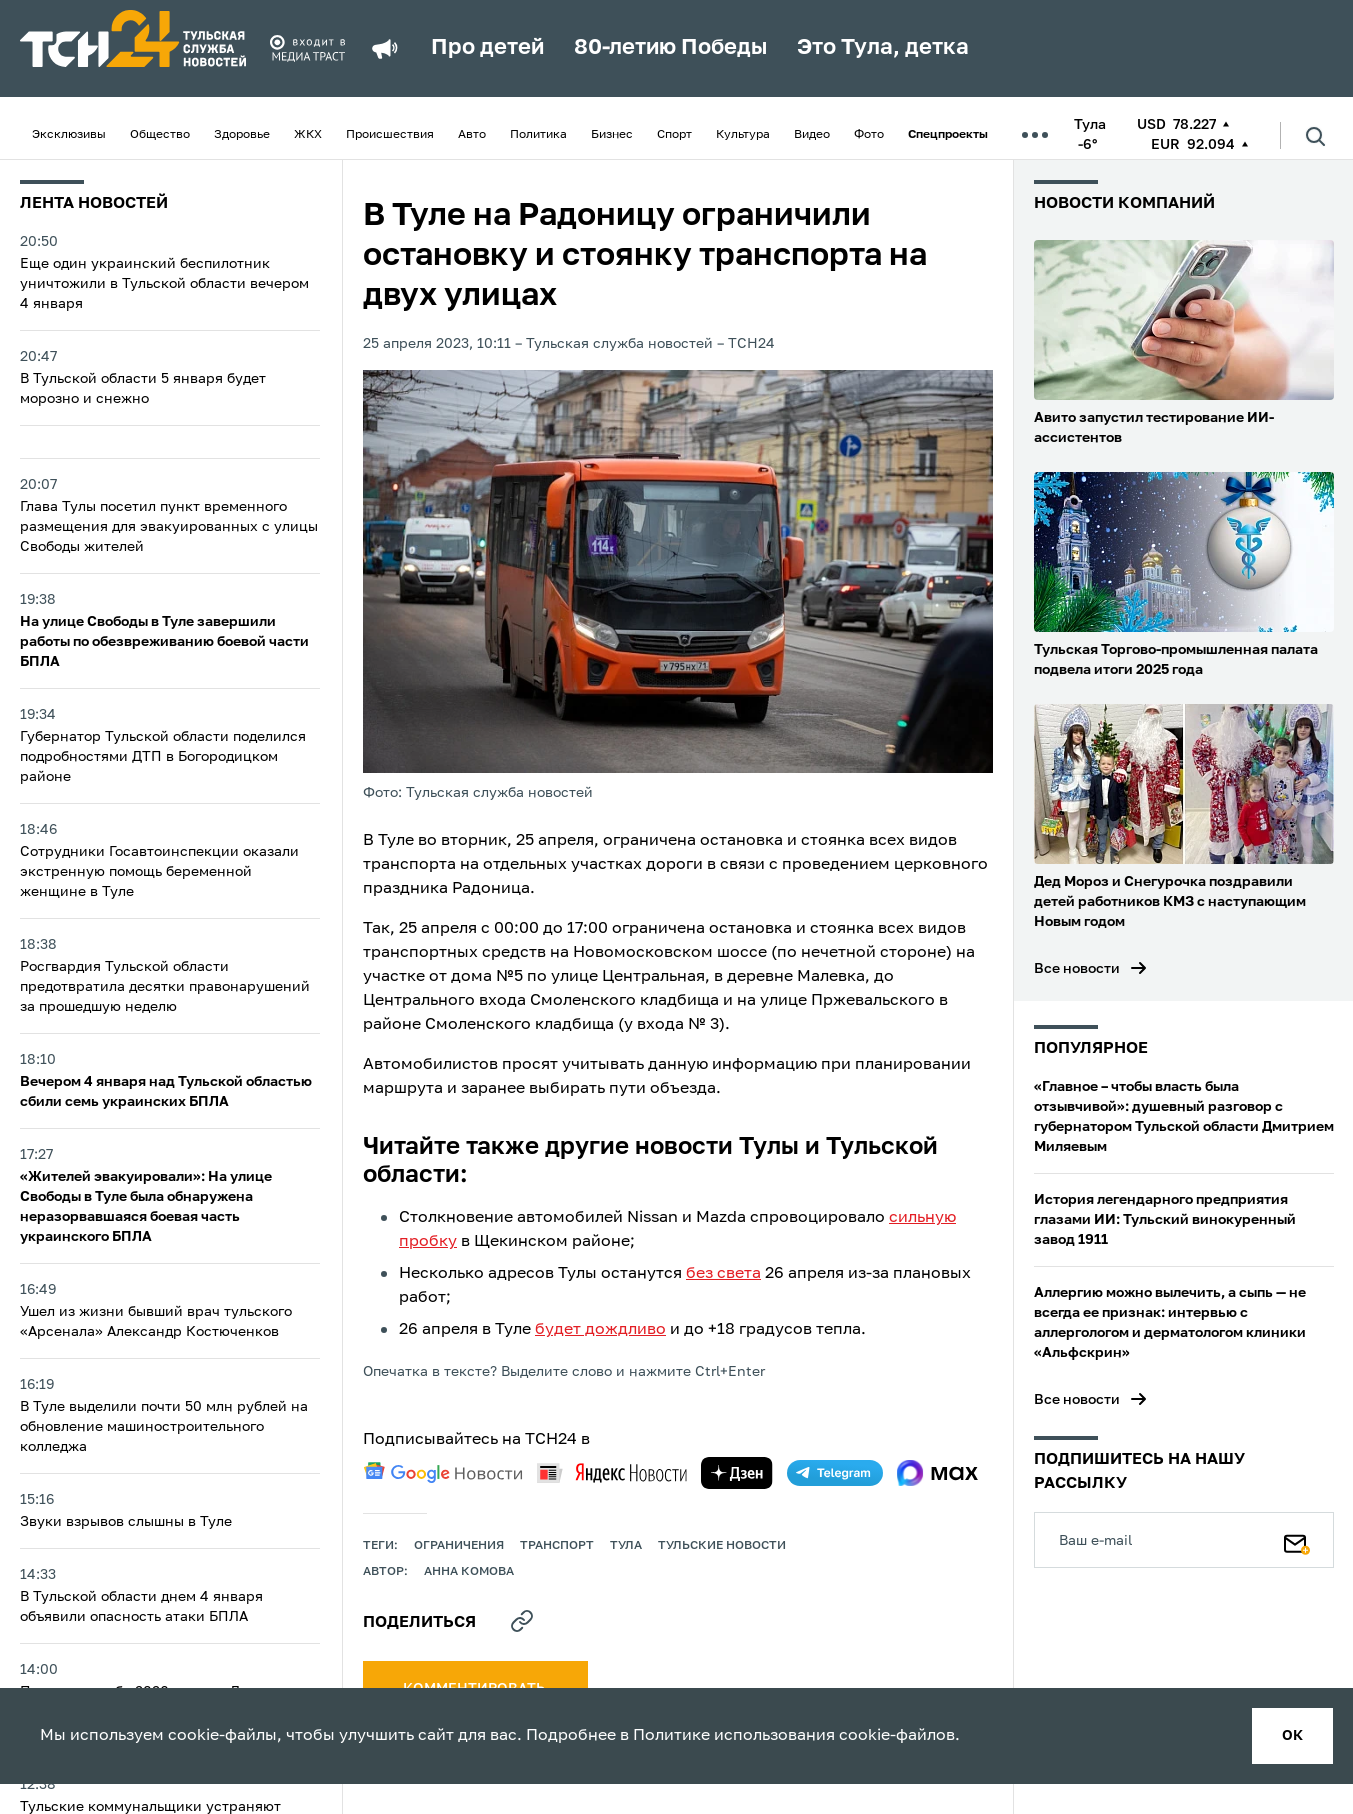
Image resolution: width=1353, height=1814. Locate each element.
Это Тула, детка (883, 48)
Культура (743, 135)
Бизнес (612, 135)
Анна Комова (469, 1572)
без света (723, 1274)
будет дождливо (600, 1330)
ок (1292, 1736)
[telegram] (835, 1473)
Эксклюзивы (69, 135)
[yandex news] (612, 1472)
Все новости (1077, 969)
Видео (812, 135)
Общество (160, 135)
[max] (937, 1473)
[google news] (443, 1473)
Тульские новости (722, 1546)
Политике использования (734, 1736)
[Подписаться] (1297, 1540)
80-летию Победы (670, 48)
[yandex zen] (737, 1473)
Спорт (674, 135)
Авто (472, 135)
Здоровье (242, 135)
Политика (538, 135)
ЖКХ (308, 135)
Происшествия (390, 135)
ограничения (459, 1546)
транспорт (557, 1546)
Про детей (487, 48)
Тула (626, 1546)
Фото (869, 135)
